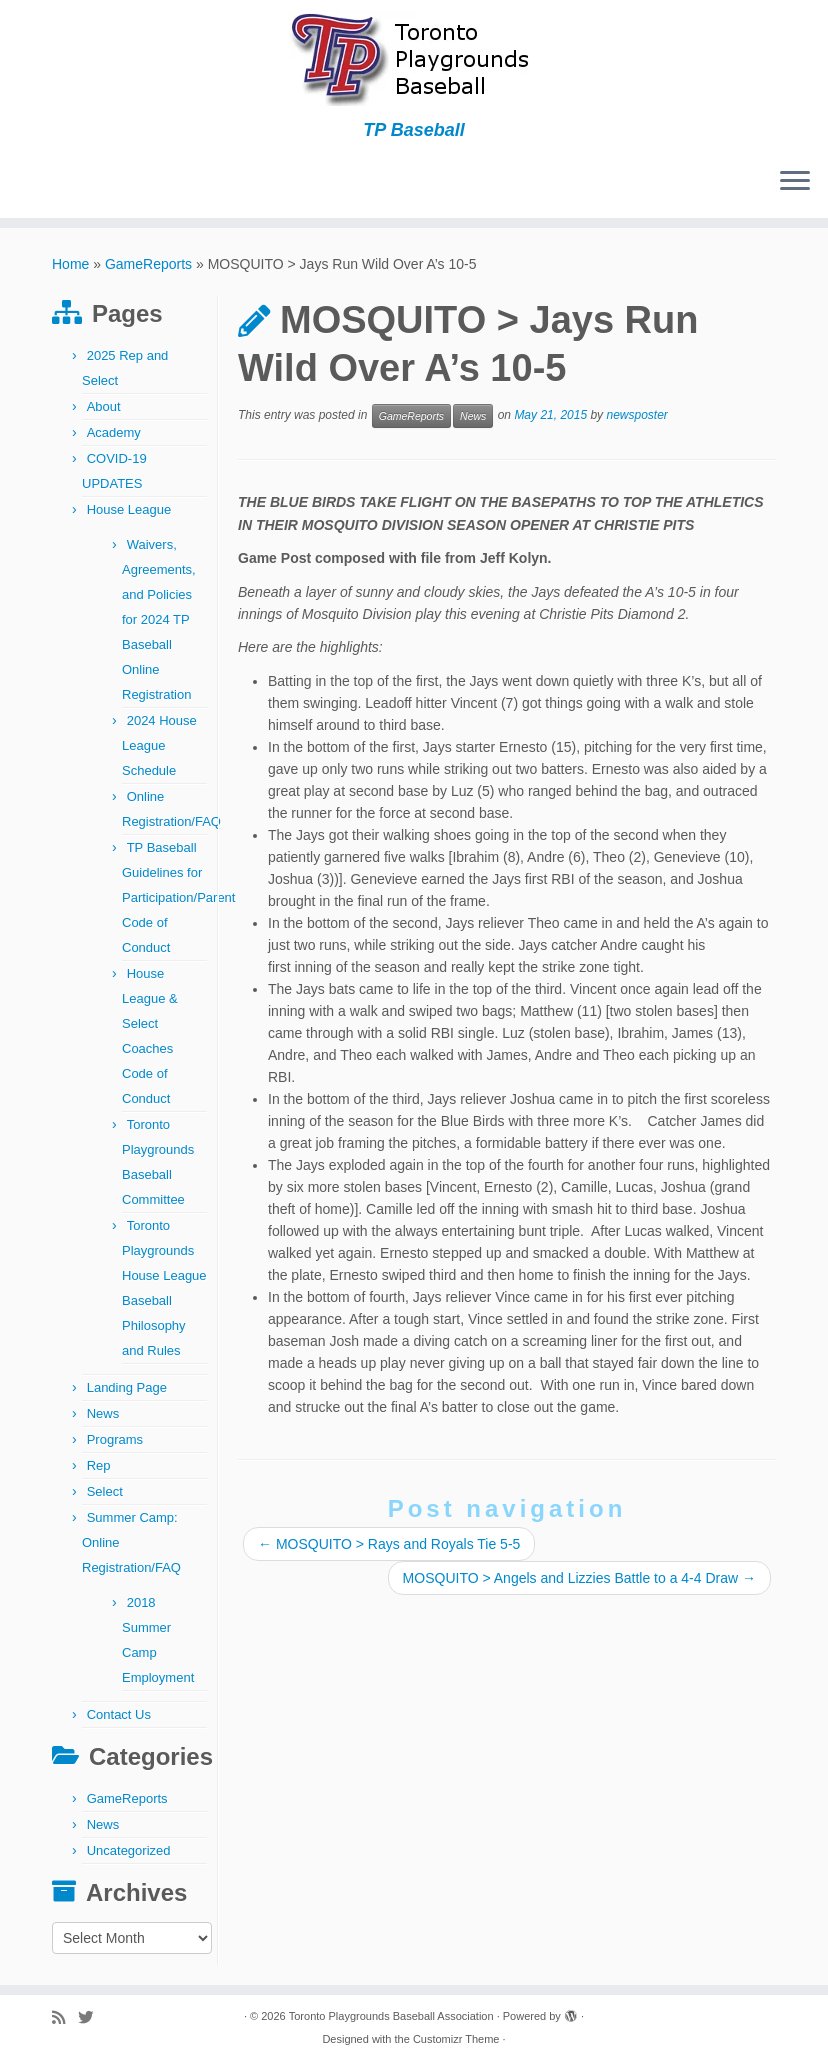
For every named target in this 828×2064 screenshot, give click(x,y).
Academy (114, 432)
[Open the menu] (795, 182)
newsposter (636, 416)
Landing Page (127, 1387)
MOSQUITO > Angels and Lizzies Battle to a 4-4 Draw (579, 1578)
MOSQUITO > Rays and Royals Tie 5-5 (389, 1544)
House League (129, 509)
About (104, 406)
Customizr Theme (456, 2039)
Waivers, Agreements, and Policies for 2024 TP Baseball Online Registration (159, 619)
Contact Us (119, 1714)
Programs (115, 1439)
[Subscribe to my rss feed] (65, 2017)
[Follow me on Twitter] (92, 2017)
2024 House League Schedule (159, 745)
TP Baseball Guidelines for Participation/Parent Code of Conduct (178, 897)
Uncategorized (129, 1850)
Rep (99, 1465)
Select (105, 1491)
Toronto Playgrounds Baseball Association (391, 2016)
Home (70, 264)
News (103, 1413)
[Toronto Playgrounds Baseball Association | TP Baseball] (414, 60)
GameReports (148, 264)
